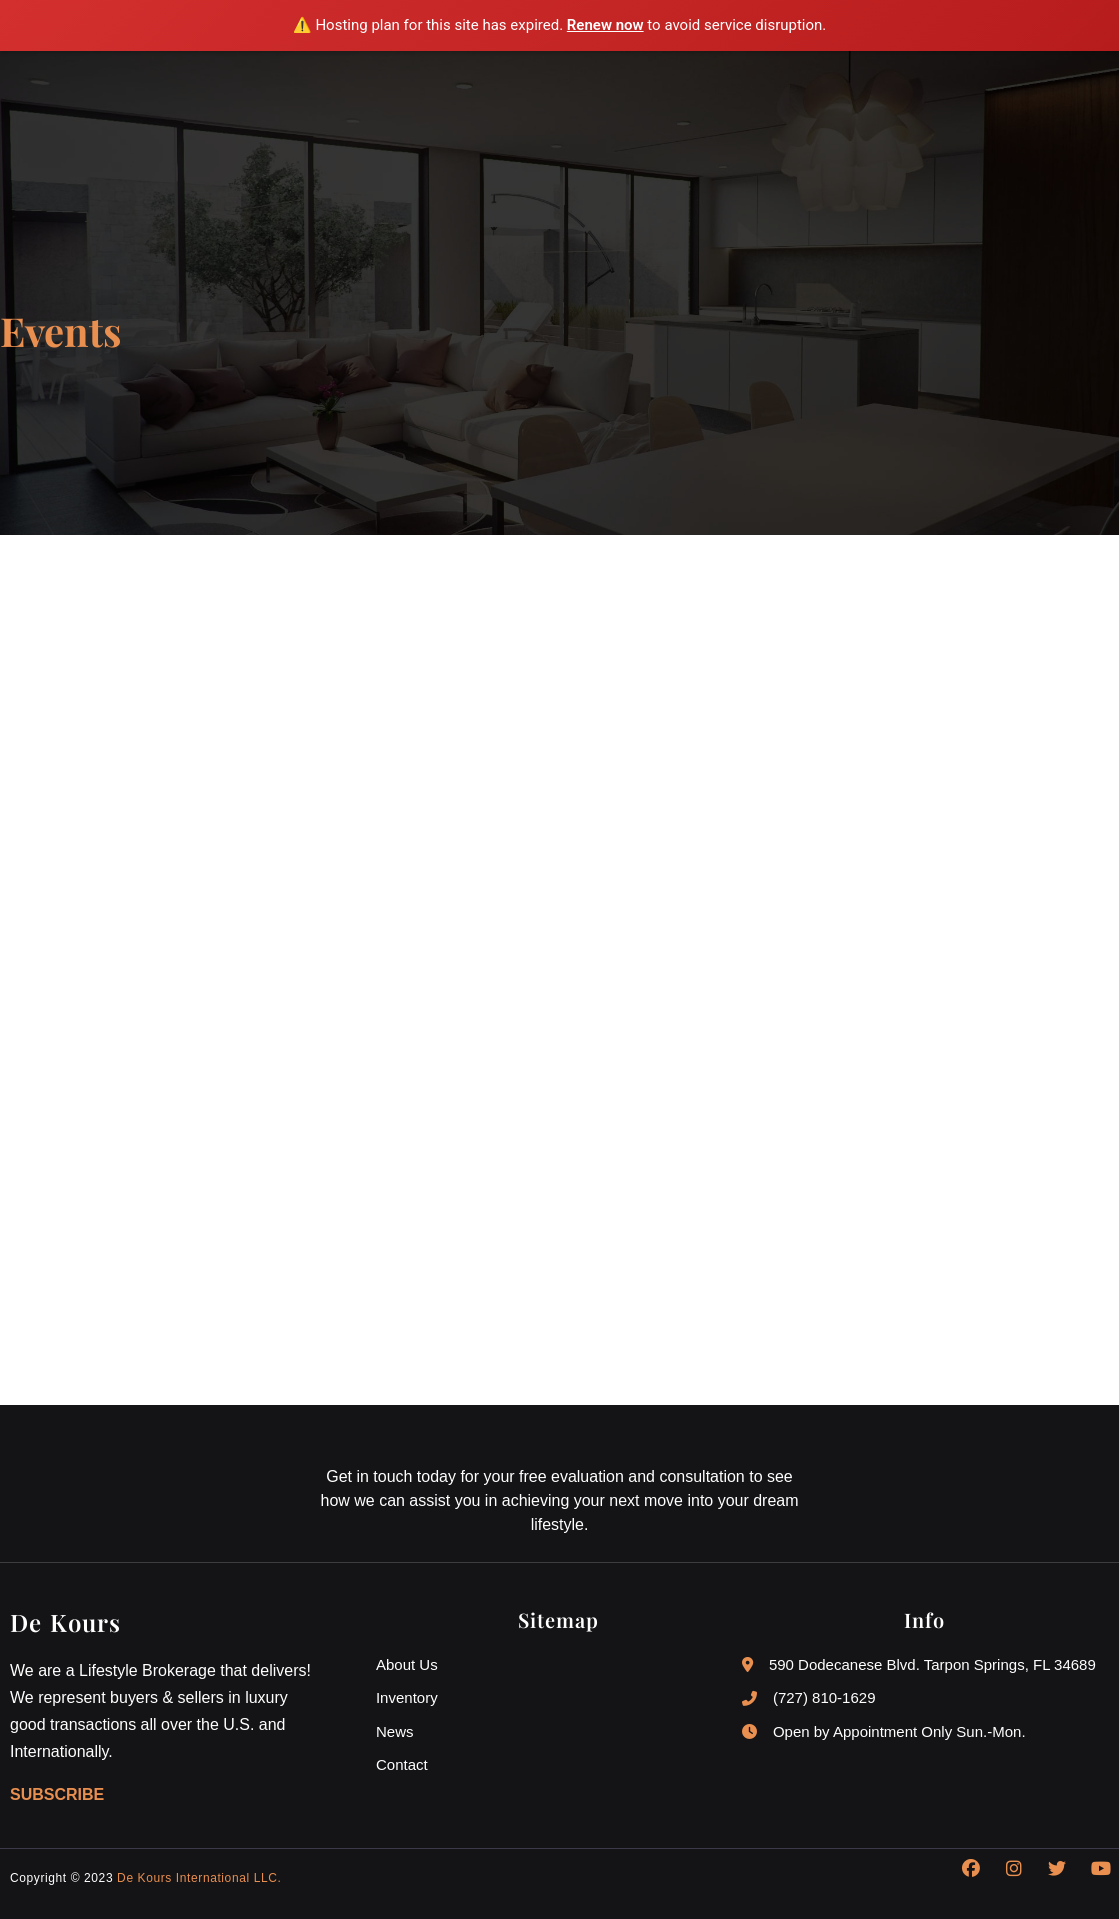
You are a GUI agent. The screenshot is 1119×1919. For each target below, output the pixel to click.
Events (60, 331)
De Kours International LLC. (199, 1879)
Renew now (605, 25)
